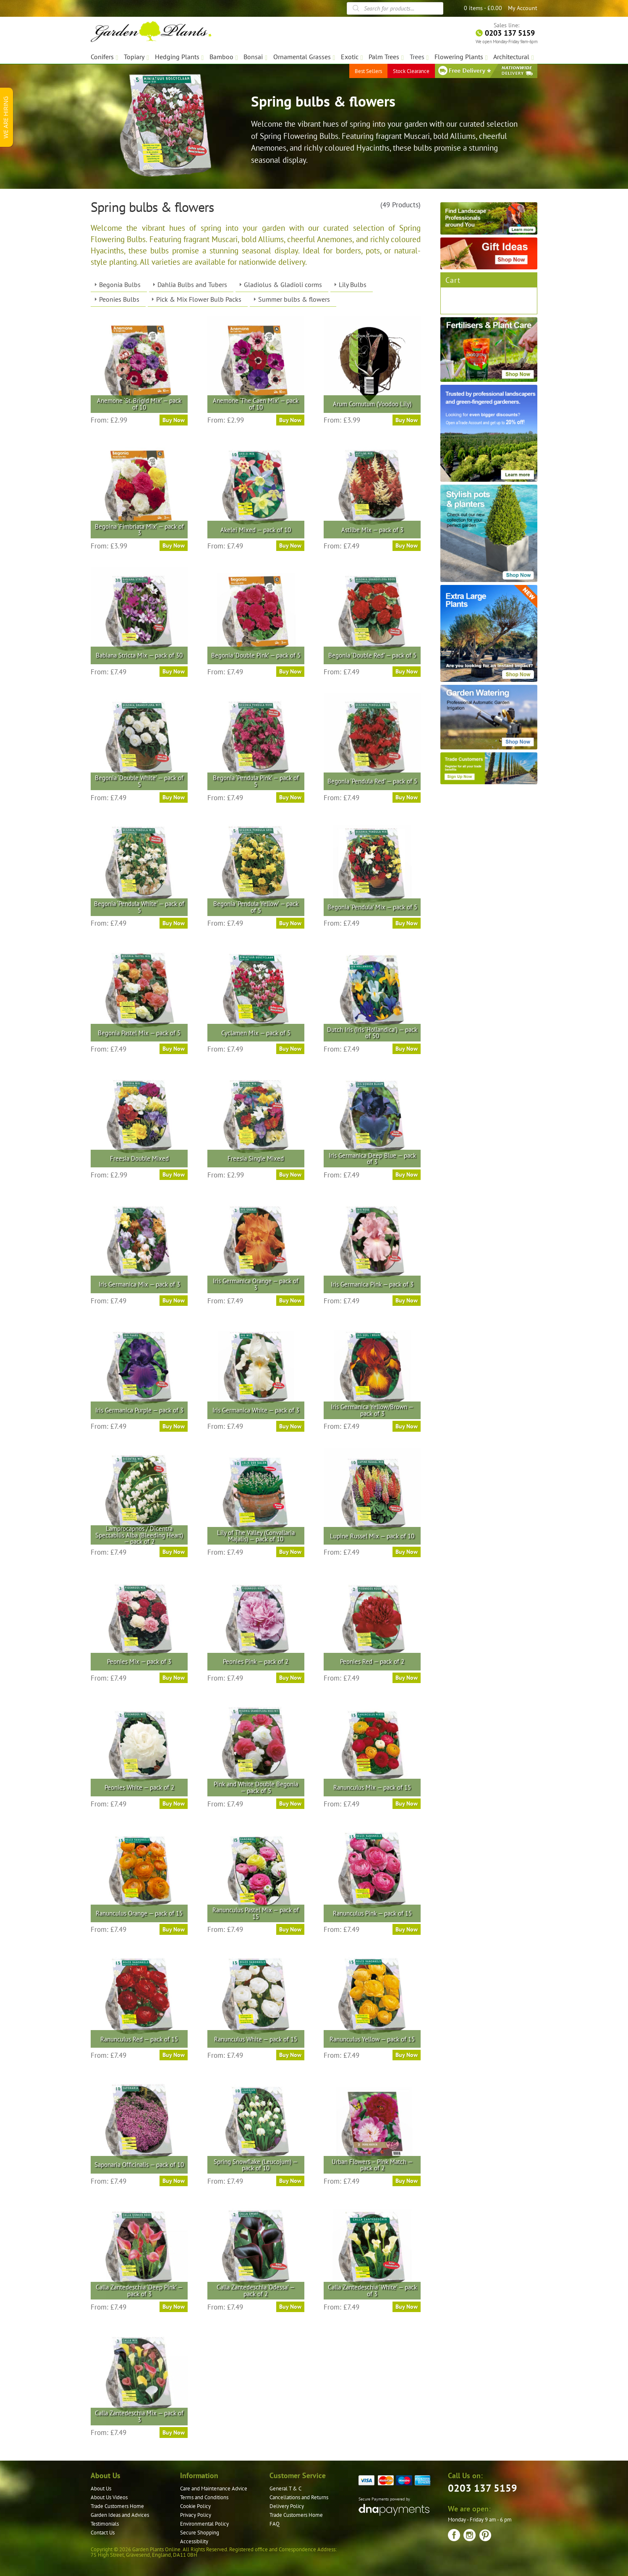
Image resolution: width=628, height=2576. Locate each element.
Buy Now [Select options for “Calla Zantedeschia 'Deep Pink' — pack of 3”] (173, 2306)
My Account (522, 8)
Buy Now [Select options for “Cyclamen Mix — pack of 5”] (290, 1048)
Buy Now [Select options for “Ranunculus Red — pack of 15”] (173, 2055)
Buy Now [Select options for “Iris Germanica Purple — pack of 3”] (173, 1426)
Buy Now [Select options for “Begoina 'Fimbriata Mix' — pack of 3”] (173, 545)
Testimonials (105, 2523)
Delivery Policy (287, 2506)
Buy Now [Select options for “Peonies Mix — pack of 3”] (173, 1677)
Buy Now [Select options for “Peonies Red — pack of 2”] (406, 1677)
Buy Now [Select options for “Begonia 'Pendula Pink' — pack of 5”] (290, 797)
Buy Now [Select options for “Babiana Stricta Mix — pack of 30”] (173, 671)
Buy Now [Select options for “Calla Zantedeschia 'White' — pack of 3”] (406, 2306)
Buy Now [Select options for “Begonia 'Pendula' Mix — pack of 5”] (406, 923)
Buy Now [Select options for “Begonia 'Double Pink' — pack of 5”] (290, 671)
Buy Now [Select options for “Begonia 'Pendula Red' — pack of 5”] (406, 797)
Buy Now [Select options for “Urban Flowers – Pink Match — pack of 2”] (406, 2181)
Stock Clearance (411, 71)
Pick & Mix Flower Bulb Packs (198, 299)
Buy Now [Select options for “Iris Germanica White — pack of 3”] (290, 1426)
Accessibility (194, 2541)
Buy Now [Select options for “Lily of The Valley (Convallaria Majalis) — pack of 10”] (290, 1552)
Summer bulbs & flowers (294, 299)
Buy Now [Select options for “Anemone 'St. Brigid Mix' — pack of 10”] (173, 420)
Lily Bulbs (352, 284)
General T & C (285, 2488)
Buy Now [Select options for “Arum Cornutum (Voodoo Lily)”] (406, 420)
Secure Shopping (199, 2532)
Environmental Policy (204, 2523)
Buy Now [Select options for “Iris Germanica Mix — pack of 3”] (173, 1300)
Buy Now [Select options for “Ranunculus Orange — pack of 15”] (173, 1929)
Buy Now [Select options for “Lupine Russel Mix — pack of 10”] (406, 1552)
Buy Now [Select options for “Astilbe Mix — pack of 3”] (406, 545)
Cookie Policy (195, 2506)
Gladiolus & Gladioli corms (283, 284)
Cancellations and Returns (299, 2497)
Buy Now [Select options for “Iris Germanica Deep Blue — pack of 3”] (406, 1174)
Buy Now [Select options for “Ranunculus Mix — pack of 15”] (406, 1803)
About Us (101, 2488)
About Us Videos (109, 2497)
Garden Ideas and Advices (120, 2515)
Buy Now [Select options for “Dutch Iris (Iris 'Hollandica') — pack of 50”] (406, 1048)
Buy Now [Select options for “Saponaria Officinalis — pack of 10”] (173, 2181)
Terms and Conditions (204, 2497)
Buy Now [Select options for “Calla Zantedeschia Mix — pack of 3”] (173, 2432)
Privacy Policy (195, 2515)
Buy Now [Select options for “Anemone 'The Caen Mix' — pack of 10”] (290, 420)
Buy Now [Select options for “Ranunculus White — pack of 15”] (290, 2055)
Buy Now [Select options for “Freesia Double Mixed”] (173, 1174)
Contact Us (103, 2532)
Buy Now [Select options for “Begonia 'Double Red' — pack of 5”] (406, 671)
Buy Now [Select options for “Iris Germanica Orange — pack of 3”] (290, 1300)
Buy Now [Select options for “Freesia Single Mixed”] (290, 1174)
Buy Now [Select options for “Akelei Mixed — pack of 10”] (290, 545)
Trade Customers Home (117, 2506)
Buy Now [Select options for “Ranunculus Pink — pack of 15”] (406, 1929)
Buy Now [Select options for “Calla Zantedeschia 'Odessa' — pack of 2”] (290, 2306)
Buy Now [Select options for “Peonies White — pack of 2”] (173, 1803)
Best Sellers (368, 71)
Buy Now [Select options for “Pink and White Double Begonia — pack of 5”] (290, 1803)
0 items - (483, 8)
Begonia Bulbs (120, 284)
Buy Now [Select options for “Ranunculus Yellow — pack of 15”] (406, 2055)
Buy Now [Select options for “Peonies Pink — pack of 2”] (290, 1677)
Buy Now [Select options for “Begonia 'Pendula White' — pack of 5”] (173, 923)
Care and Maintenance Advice (213, 2488)
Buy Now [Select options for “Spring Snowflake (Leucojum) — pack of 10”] (290, 2181)
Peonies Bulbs (119, 299)
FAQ (275, 2523)
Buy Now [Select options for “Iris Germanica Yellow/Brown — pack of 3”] (406, 1426)
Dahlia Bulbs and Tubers (192, 284)
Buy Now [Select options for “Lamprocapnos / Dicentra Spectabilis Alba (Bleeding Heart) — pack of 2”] (173, 1552)
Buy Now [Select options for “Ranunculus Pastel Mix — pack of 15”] (290, 1929)
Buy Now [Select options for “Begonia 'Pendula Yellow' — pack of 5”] (290, 923)
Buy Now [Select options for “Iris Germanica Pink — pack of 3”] (406, 1300)
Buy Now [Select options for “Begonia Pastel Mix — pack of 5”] (173, 1048)
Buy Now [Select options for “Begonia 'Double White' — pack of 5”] (173, 797)
